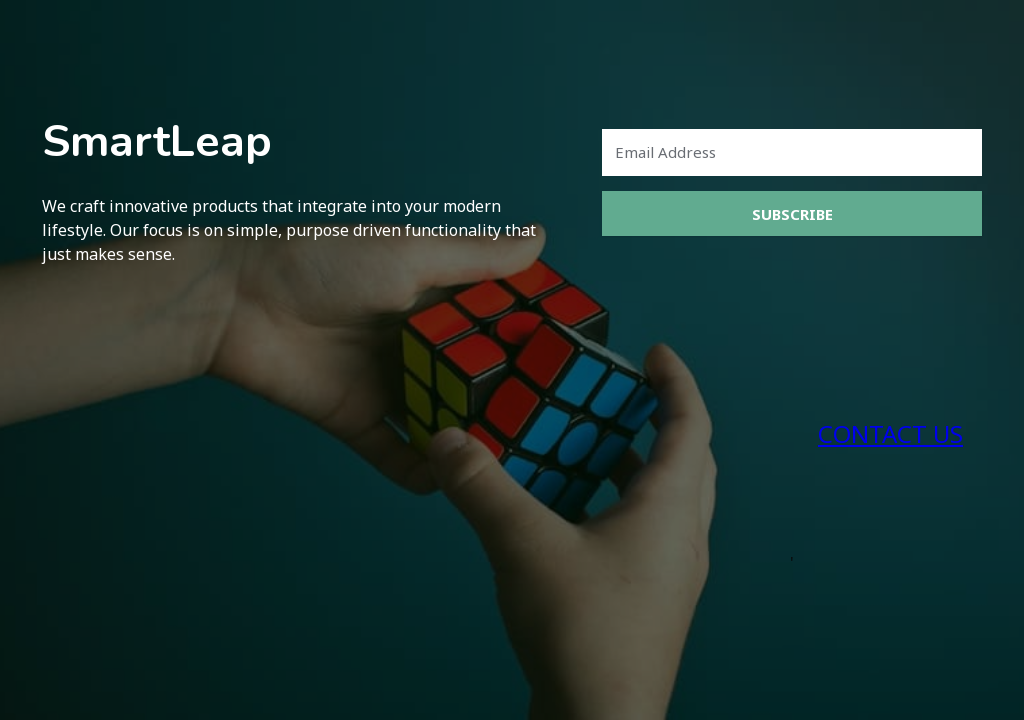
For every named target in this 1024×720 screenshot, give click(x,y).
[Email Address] (792, 152)
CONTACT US (890, 433)
